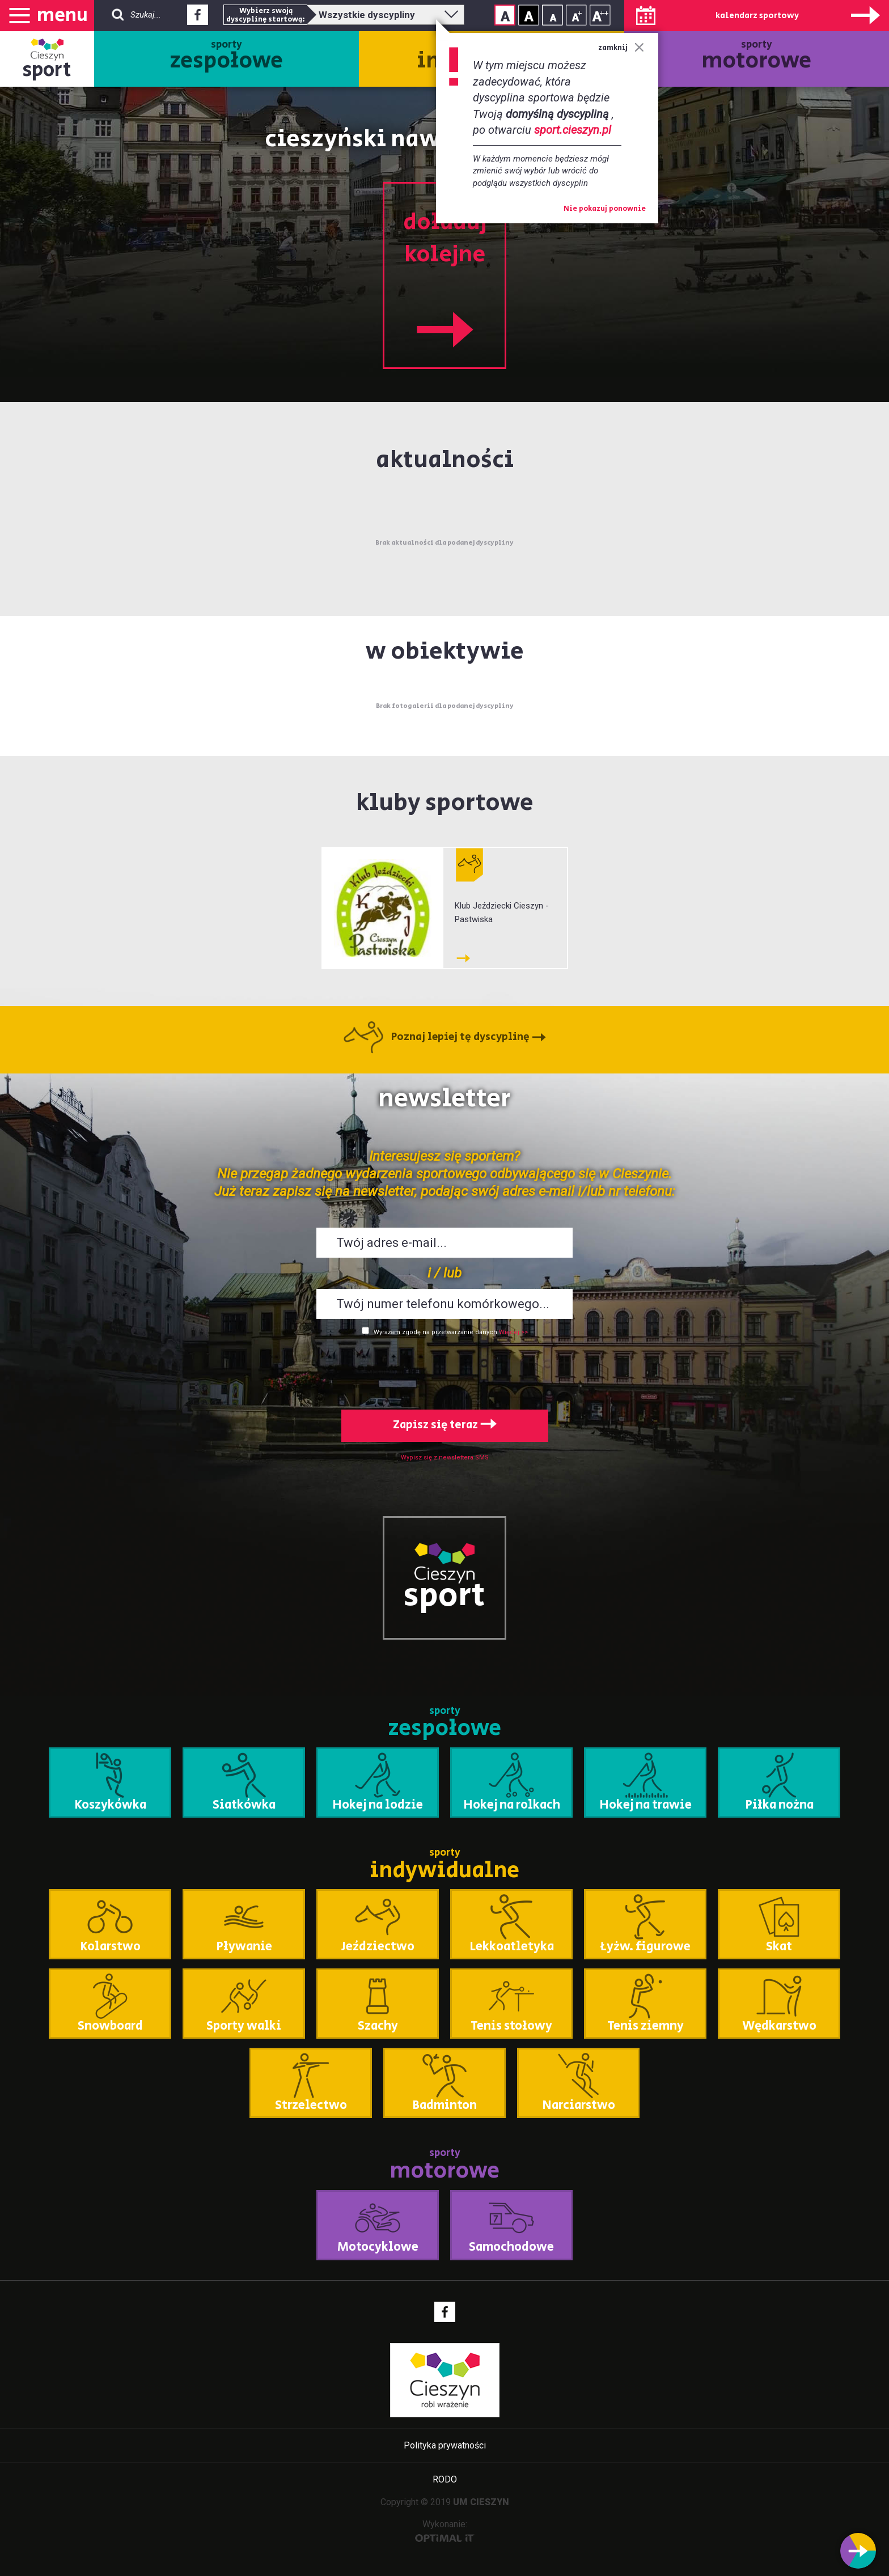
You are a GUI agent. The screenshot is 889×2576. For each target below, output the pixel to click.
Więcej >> (513, 1332)
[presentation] (444, 1370)
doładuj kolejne (444, 276)
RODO (445, 2479)
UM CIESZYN (481, 2502)
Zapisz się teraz (445, 1425)
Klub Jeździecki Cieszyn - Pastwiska (502, 912)
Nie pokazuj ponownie (605, 209)
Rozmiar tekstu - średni (576, 15)
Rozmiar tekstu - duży (600, 15)
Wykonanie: (445, 2530)
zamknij (621, 48)
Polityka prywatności (445, 2445)
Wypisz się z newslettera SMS (445, 1457)
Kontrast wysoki (528, 15)
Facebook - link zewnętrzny (197, 18)
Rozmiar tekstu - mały (552, 15)
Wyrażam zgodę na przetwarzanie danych (435, 1332)
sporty (226, 57)
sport (47, 70)
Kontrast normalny (504, 15)
